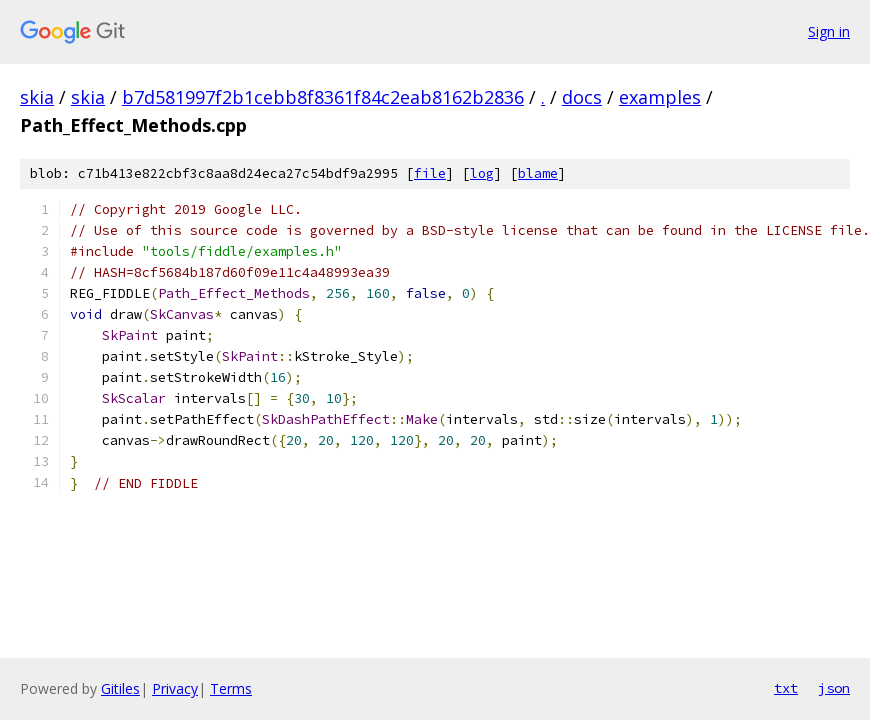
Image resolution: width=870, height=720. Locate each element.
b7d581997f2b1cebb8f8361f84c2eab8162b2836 (323, 97)
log (482, 173)
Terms (231, 688)
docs (582, 97)
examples (660, 97)
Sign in (829, 31)
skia (37, 97)
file (430, 173)
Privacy (175, 688)
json (834, 688)
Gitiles (120, 688)
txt (786, 688)
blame (538, 173)
